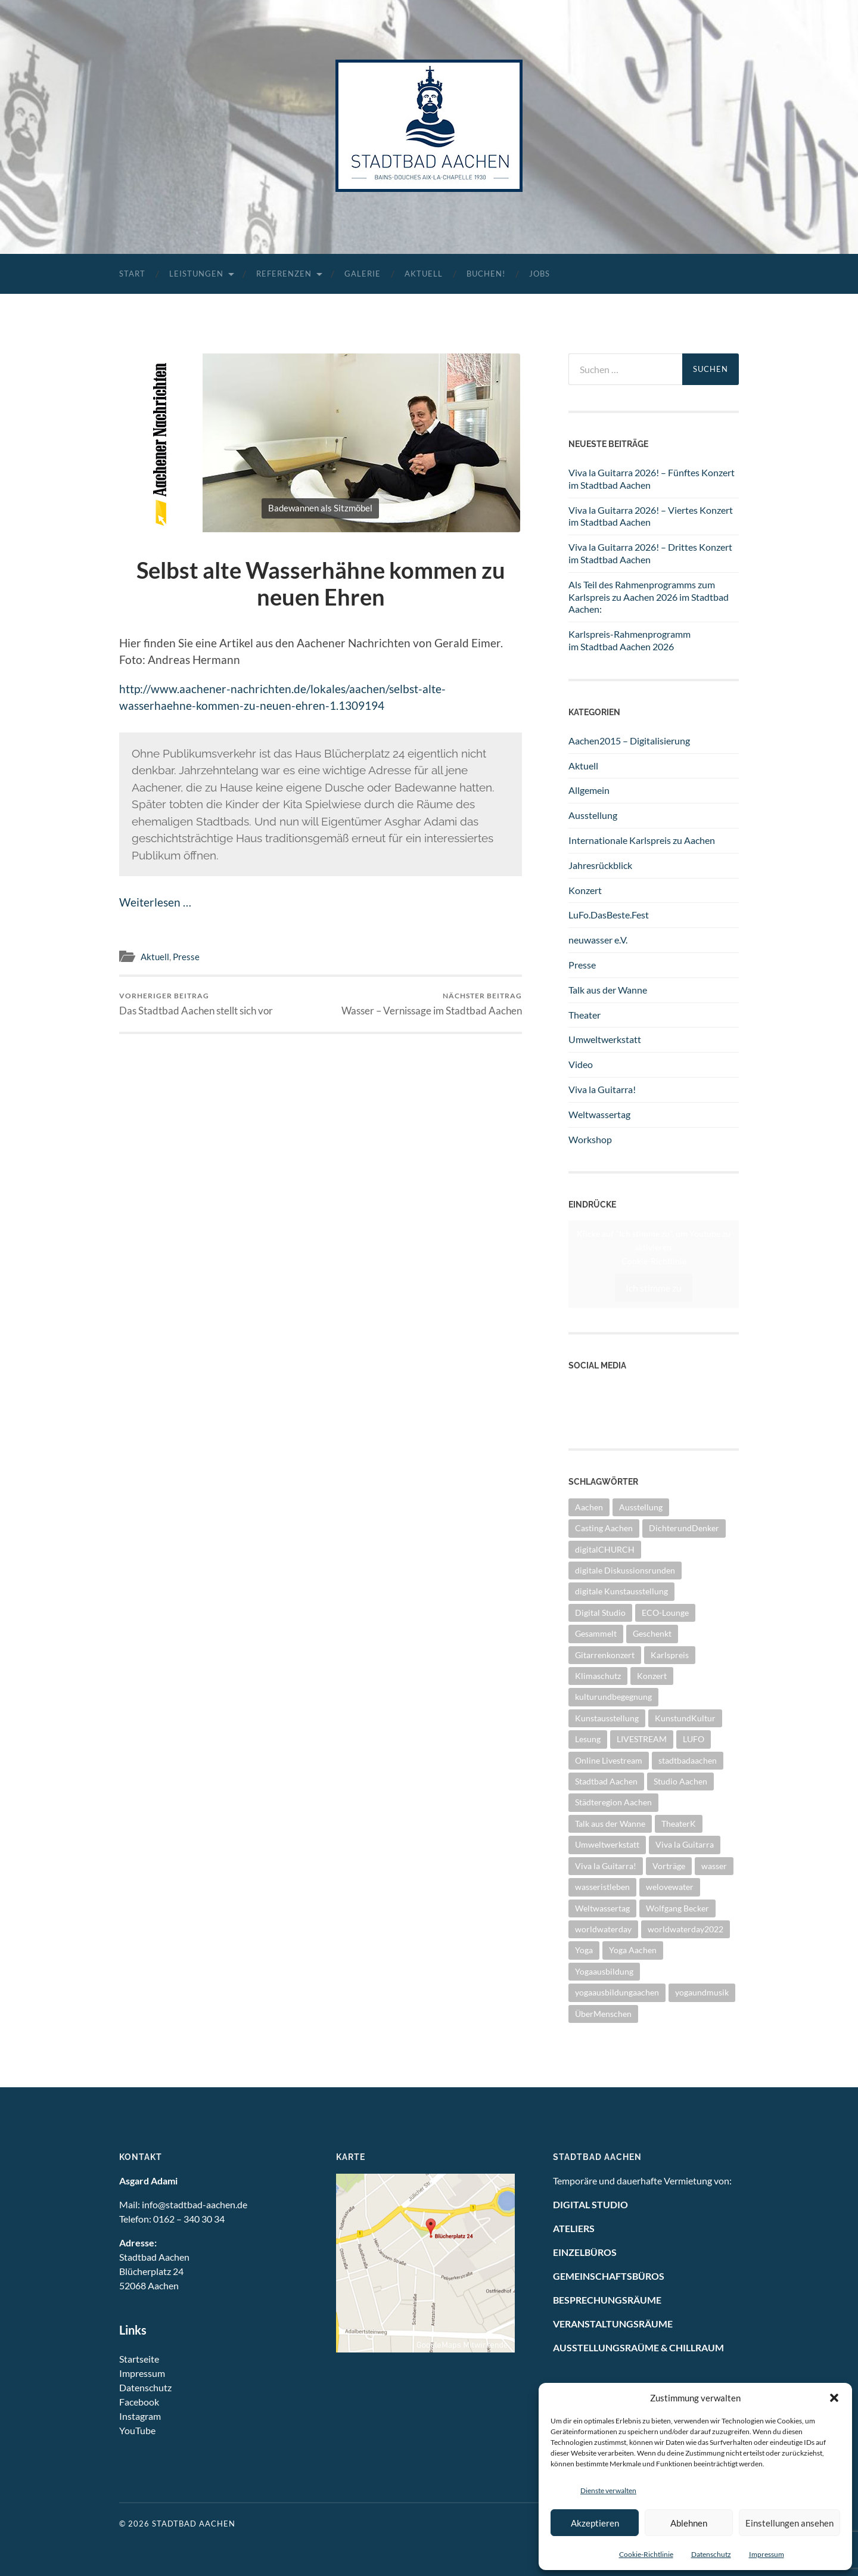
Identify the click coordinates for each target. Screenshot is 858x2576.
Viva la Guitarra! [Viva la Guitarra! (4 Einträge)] (605, 1866)
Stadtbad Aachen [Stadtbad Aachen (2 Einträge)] (606, 1781)
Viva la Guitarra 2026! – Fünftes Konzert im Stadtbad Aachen (651, 479)
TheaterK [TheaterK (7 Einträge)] (678, 1823)
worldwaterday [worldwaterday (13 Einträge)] (603, 1929)
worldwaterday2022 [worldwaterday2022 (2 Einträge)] (685, 1929)
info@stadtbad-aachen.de (194, 2204)
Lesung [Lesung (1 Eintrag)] (588, 1739)
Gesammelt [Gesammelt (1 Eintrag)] (596, 1633)
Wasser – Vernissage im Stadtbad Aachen (431, 1004)
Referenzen (284, 273)
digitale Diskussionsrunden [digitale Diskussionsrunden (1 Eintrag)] (625, 1570)
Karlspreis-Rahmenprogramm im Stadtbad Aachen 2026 (629, 640)
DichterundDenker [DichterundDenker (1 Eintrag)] (684, 1528)
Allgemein (589, 790)
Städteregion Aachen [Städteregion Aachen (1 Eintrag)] (613, 1802)
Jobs (539, 273)
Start (132, 273)
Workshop (590, 1139)
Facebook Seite (599, 1402)
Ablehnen (688, 2523)
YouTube (137, 2430)
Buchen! (486, 273)
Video (580, 1064)
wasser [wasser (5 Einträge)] (714, 1866)
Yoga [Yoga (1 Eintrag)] (584, 1950)
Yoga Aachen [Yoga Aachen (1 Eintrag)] (633, 1950)
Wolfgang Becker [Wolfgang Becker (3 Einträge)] (677, 1908)
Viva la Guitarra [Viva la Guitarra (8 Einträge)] (684, 1844)
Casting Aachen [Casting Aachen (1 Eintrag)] (604, 1528)
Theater (584, 1014)
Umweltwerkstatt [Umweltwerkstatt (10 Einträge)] (607, 1844)
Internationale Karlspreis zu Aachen (641, 840)
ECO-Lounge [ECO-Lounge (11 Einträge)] (665, 1612)
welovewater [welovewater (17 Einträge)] (670, 1887)
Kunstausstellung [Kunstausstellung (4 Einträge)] (607, 1718)
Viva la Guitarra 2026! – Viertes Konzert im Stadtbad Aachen (650, 516)
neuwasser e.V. (597, 939)
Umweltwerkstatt (604, 1039)
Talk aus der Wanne (607, 989)
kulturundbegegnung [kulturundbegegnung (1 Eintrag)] (613, 1697)
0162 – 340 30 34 (189, 2218)
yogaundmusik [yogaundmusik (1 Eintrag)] (702, 1992)
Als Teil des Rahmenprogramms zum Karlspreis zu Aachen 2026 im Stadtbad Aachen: (648, 597)
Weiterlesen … (155, 902)
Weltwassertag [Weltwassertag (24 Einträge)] (602, 1908)
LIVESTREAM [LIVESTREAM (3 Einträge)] (642, 1739)
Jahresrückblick (600, 865)
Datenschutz (711, 2554)
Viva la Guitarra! (602, 1089)
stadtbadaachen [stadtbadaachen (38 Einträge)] (687, 1760)
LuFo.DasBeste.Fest (608, 914)
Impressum (766, 2554)
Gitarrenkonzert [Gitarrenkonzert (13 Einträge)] (605, 1655)
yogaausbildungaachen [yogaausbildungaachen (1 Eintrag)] (617, 1992)
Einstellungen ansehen (789, 2523)
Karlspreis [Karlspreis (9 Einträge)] (670, 1655)
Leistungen (196, 273)
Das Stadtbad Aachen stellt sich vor (196, 1004)
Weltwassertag (599, 1114)
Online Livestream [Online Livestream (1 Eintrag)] (608, 1760)
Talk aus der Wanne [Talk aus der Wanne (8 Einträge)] (610, 1823)
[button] (834, 2398)
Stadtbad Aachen (193, 2523)
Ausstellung (592, 815)
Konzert (585, 890)
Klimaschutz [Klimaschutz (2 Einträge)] (598, 1676)
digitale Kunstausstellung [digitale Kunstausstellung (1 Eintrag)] (621, 1591)
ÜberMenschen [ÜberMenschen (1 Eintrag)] (603, 2014)
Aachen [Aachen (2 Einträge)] (589, 1507)
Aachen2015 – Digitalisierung (629, 740)
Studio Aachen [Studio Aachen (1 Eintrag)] (680, 1781)
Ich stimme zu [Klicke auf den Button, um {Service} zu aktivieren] (654, 1287)
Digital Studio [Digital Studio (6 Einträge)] (600, 1612)
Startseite (139, 2358)
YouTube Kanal (599, 1389)
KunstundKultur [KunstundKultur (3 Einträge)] (685, 1718)
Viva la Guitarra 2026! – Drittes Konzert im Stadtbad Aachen (650, 553)
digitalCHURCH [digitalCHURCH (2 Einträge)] (605, 1549)
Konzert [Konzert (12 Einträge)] (652, 1676)
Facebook (139, 2401)
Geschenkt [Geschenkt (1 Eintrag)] (652, 1633)
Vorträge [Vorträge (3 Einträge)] (668, 1866)
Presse (186, 956)
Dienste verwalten (608, 2490)
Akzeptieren (595, 2523)
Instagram (589, 1415)
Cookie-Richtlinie (646, 2554)
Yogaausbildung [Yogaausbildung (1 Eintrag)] (604, 1971)
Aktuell (424, 273)
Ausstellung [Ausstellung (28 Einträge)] (641, 1507)
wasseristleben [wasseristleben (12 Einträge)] (602, 1887)
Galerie (362, 273)
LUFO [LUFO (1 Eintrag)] (693, 1739)
